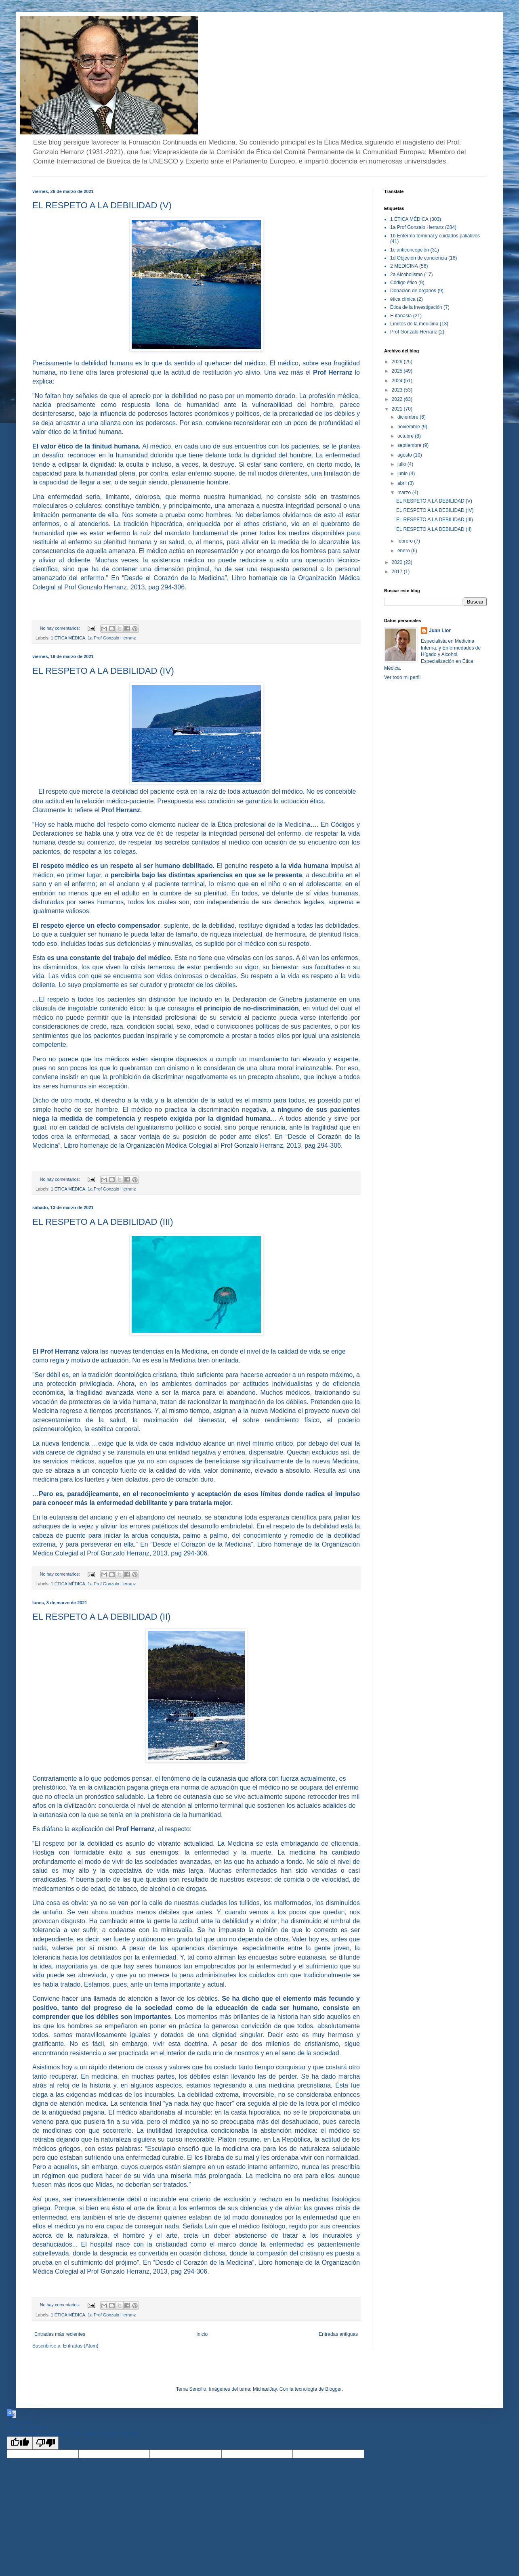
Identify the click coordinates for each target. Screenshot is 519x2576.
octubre (406, 436)
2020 (398, 562)
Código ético (403, 282)
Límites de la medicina (414, 324)
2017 (398, 571)
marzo (404, 492)
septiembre (410, 445)
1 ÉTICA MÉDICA (68, 637)
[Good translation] (20, 2443)
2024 (398, 381)
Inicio (202, 2334)
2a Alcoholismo (406, 274)
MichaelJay (265, 2389)
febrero (405, 541)
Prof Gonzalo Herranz (413, 332)
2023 (398, 390)
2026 (398, 362)
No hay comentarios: (60, 628)
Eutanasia (401, 316)
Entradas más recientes (59, 2334)
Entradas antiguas (338, 2334)
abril (402, 483)
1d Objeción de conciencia (418, 258)
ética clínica (403, 299)
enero (404, 550)
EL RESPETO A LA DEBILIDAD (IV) (103, 671)
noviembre (409, 427)
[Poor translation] (46, 2443)
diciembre (408, 417)
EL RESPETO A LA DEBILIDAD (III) (102, 1222)
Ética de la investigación (416, 307)
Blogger (333, 2389)
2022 (398, 399)
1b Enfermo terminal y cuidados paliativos (435, 236)
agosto (405, 455)
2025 (398, 371)
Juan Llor (440, 630)
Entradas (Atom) (80, 2346)
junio (403, 473)
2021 (398, 409)
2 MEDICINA (404, 266)
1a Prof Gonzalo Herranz (112, 637)
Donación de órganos (413, 290)
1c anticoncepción (409, 250)
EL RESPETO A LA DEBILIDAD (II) (101, 1617)
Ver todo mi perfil (402, 677)
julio (402, 464)
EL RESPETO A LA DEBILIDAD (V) (102, 205)
